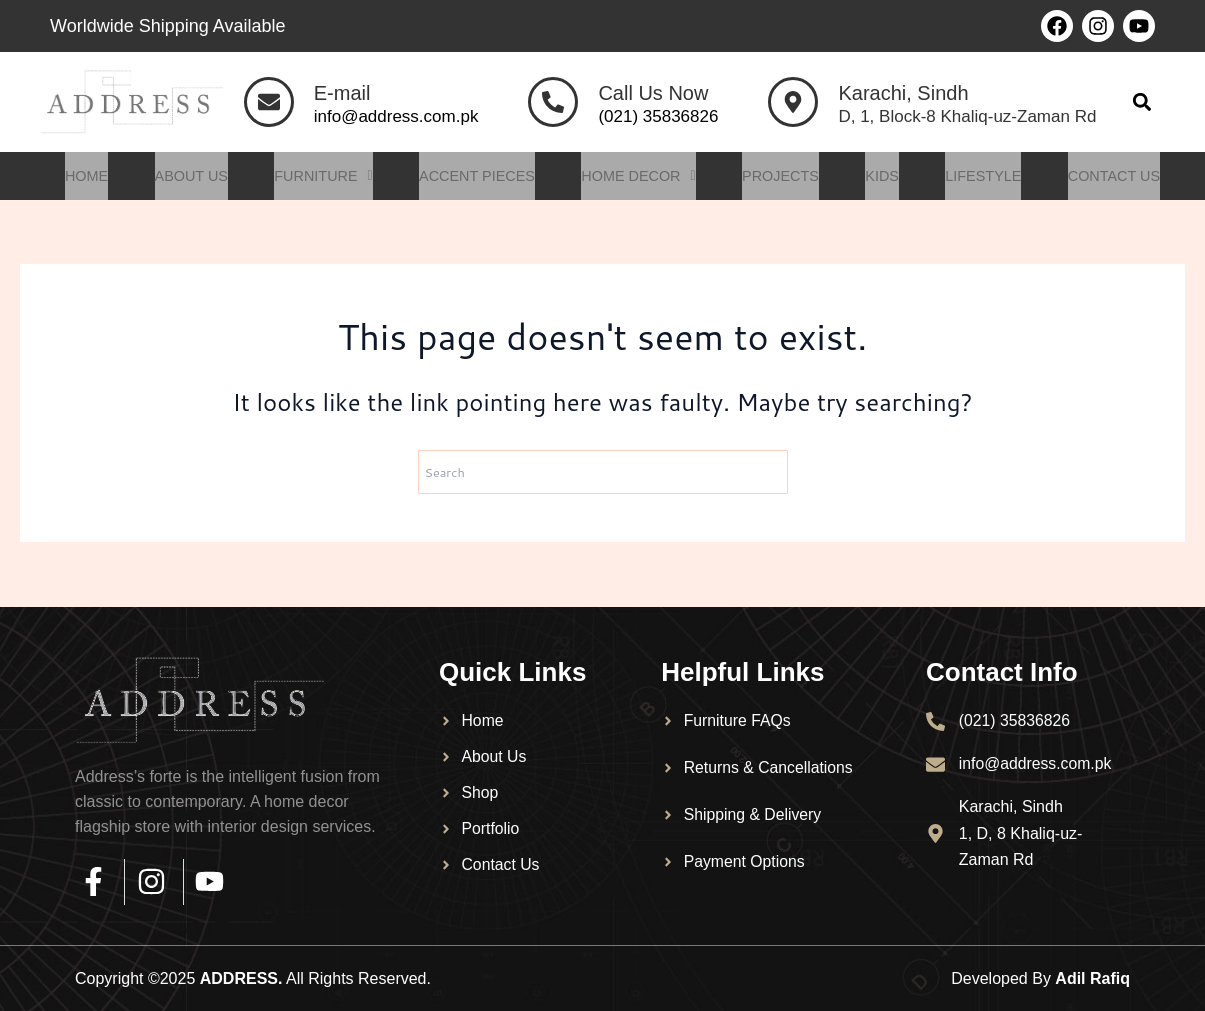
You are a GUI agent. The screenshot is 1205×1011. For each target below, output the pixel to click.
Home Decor (639, 176)
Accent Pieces (473, 176)
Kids (888, 176)
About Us (180, 176)
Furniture (316, 176)
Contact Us (1126, 176)
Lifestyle (992, 176)
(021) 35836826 (658, 116)
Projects (785, 176)
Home (73, 176)
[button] (1142, 102)
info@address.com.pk (396, 116)
